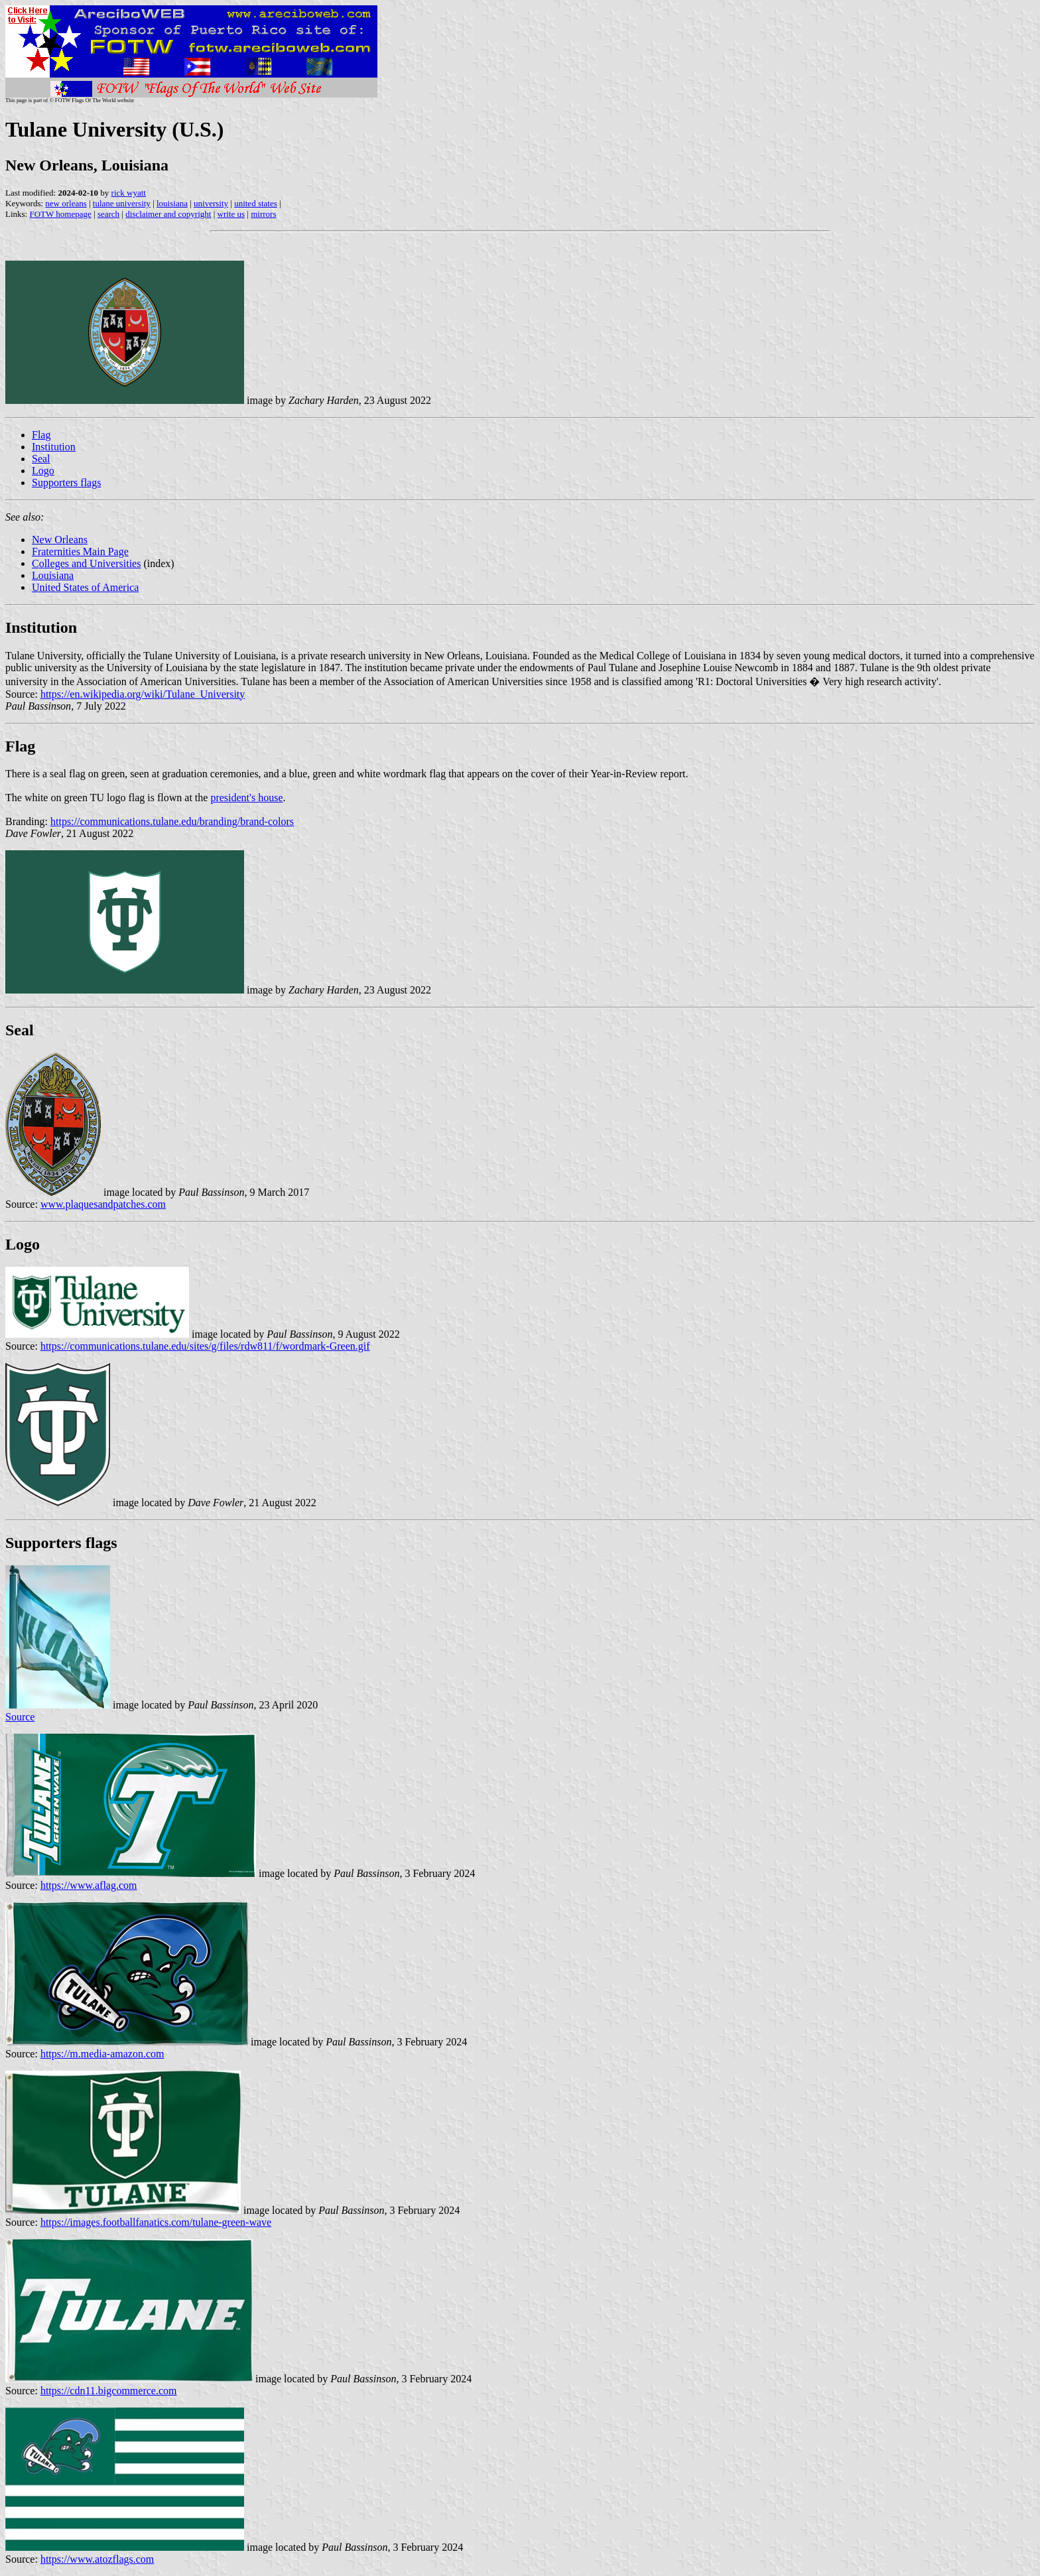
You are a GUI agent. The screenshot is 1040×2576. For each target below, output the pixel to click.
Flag (41, 434)
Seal (41, 458)
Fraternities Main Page (80, 551)
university (211, 203)
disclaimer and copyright (168, 214)
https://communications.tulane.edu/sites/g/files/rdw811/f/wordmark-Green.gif (205, 1346)
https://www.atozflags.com (97, 2559)
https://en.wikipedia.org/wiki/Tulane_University (142, 694)
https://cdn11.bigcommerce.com (108, 2390)
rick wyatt (128, 193)
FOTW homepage (60, 214)
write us (231, 214)
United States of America (85, 587)
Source (19, 1716)
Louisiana (53, 575)
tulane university (122, 203)
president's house (246, 797)
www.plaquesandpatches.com (103, 1204)
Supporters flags (66, 482)
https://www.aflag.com (88, 1885)
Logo (43, 470)
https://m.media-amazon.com (102, 2053)
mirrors (263, 214)
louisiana (172, 203)
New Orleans (60, 539)
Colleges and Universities (86, 563)
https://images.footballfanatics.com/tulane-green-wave (155, 2222)
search (108, 214)
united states (255, 203)
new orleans (65, 203)
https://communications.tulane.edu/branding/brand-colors (172, 821)
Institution (54, 446)
